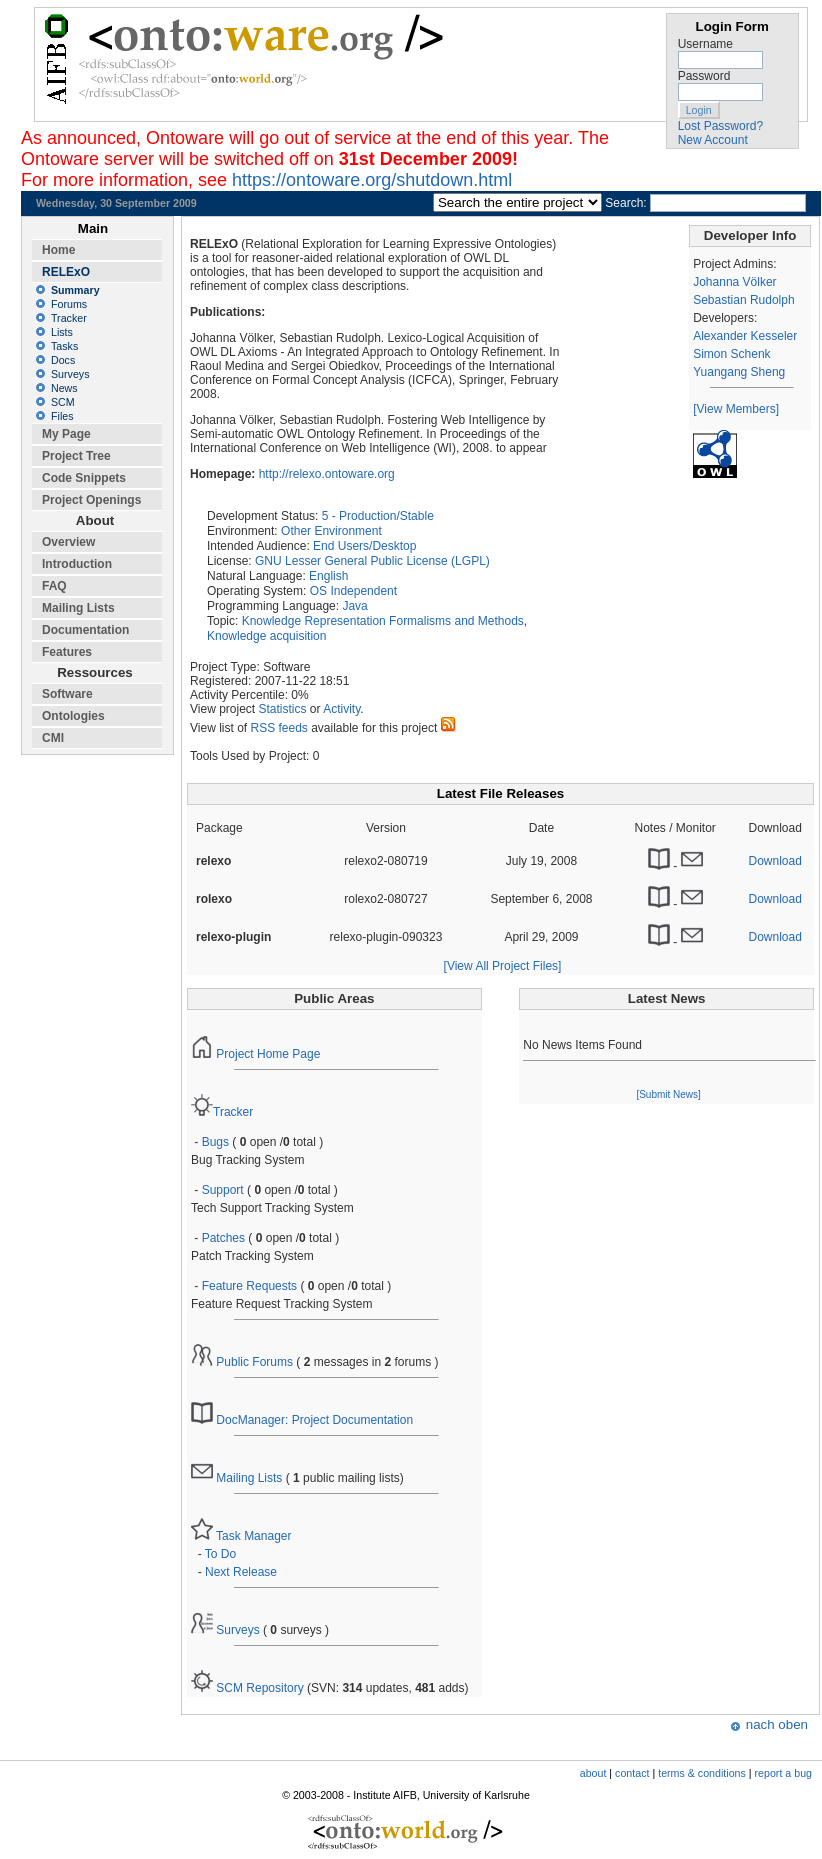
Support (223, 1190)
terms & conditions (702, 1773)
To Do (220, 1554)
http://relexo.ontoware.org (327, 474)
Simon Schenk (731, 354)
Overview (68, 542)
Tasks (64, 346)
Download (775, 861)
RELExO (66, 272)
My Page (66, 434)
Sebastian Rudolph (743, 300)
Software (67, 694)
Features (67, 652)
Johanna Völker (734, 282)
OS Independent (353, 591)
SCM (63, 402)
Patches (223, 1238)
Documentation (85, 630)
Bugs (215, 1142)
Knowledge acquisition (266, 636)
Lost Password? (720, 126)
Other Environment (331, 531)
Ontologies (73, 716)
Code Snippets (84, 478)
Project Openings (91, 500)
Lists (62, 332)
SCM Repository (247, 1688)
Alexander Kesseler (745, 336)
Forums (69, 304)
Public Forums (242, 1362)
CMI (53, 738)
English (328, 576)
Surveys (225, 1630)
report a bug (783, 1773)
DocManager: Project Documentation (302, 1420)
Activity (341, 709)
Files (62, 416)
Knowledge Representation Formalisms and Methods (383, 621)
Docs (63, 360)
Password (704, 76)
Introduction (77, 564)
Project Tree (76, 456)
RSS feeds (278, 728)
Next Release (241, 1572)
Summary (75, 290)
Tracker (222, 1112)
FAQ (54, 586)
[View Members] (736, 409)
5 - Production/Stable (378, 516)
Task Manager (241, 1536)
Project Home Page (255, 1054)
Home (58, 250)
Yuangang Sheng (739, 372)
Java (354, 606)
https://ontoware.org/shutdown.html (372, 180)
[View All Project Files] (503, 966)
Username (705, 44)
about (593, 1773)
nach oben (777, 1724)
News (64, 388)
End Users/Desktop (364, 546)
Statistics (282, 709)
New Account (713, 140)
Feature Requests (249, 1286)
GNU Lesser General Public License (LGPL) (372, 561)
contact (632, 1773)
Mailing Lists (236, 1478)
